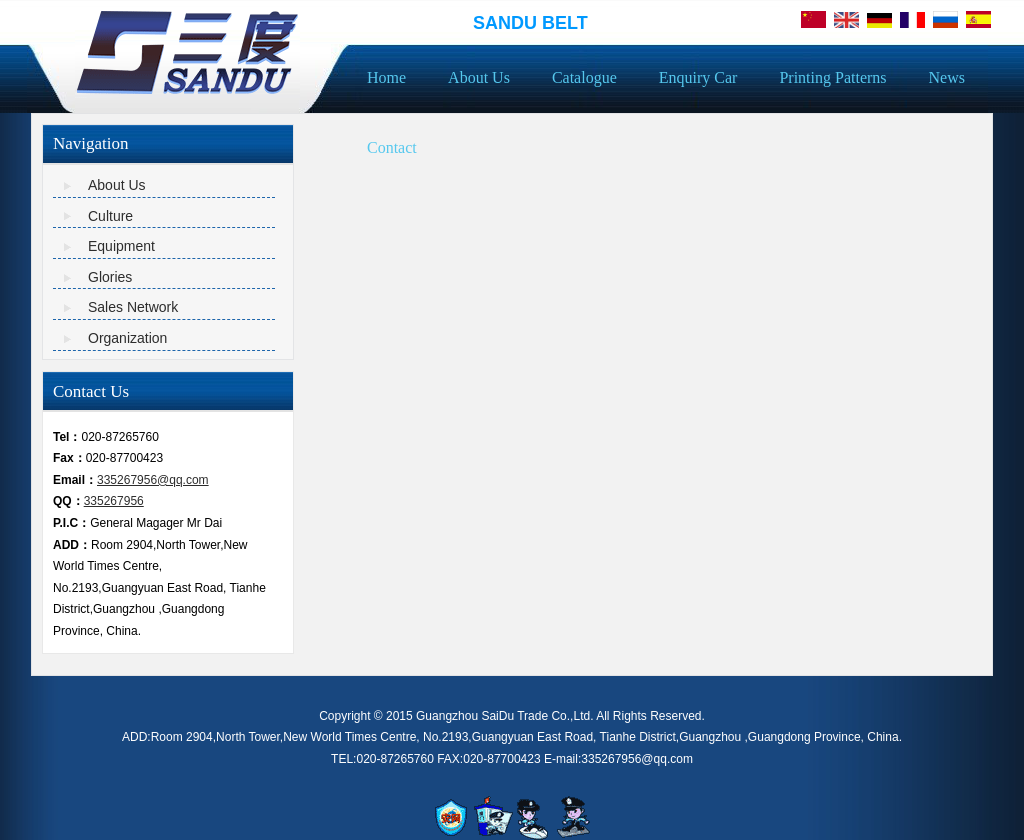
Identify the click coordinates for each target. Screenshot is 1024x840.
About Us (117, 185)
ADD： (72, 545)
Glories (110, 277)
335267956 (114, 501)
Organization (127, 338)
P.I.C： (71, 523)
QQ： (68, 501)
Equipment (121, 246)
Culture (110, 216)
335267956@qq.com (153, 480)
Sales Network (133, 307)
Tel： (67, 437)
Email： (75, 480)
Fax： (69, 458)
